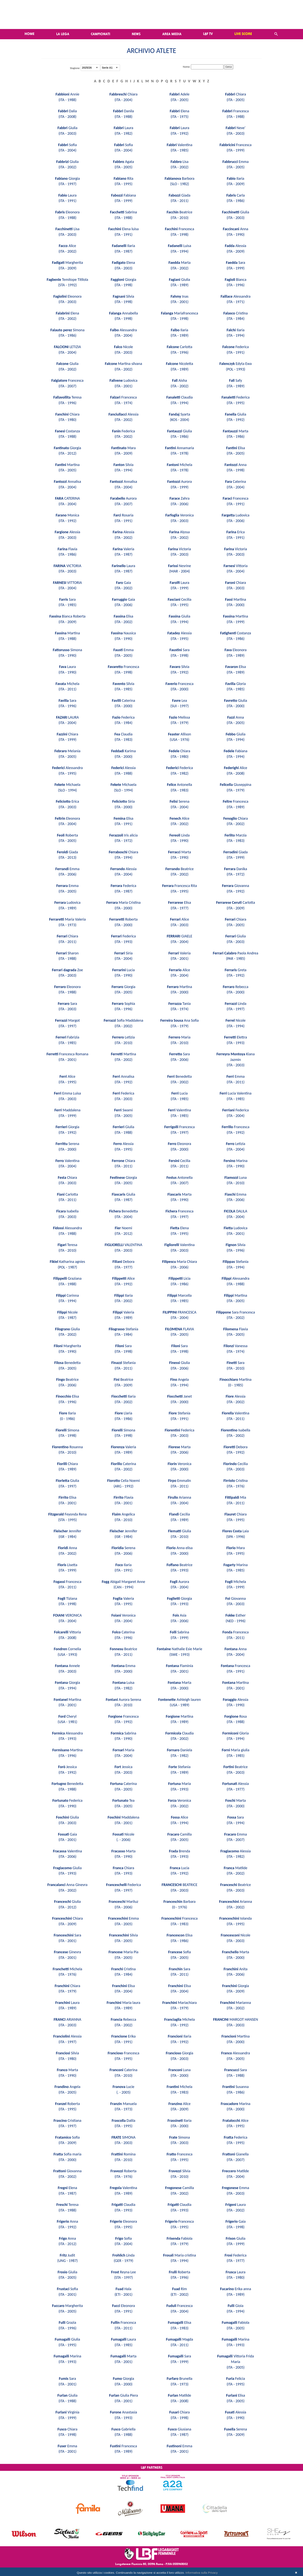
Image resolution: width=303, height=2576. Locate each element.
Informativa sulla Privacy (202, 2572)
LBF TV (208, 33)
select (97, 68)
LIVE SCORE (243, 33)
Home (29, 33)
